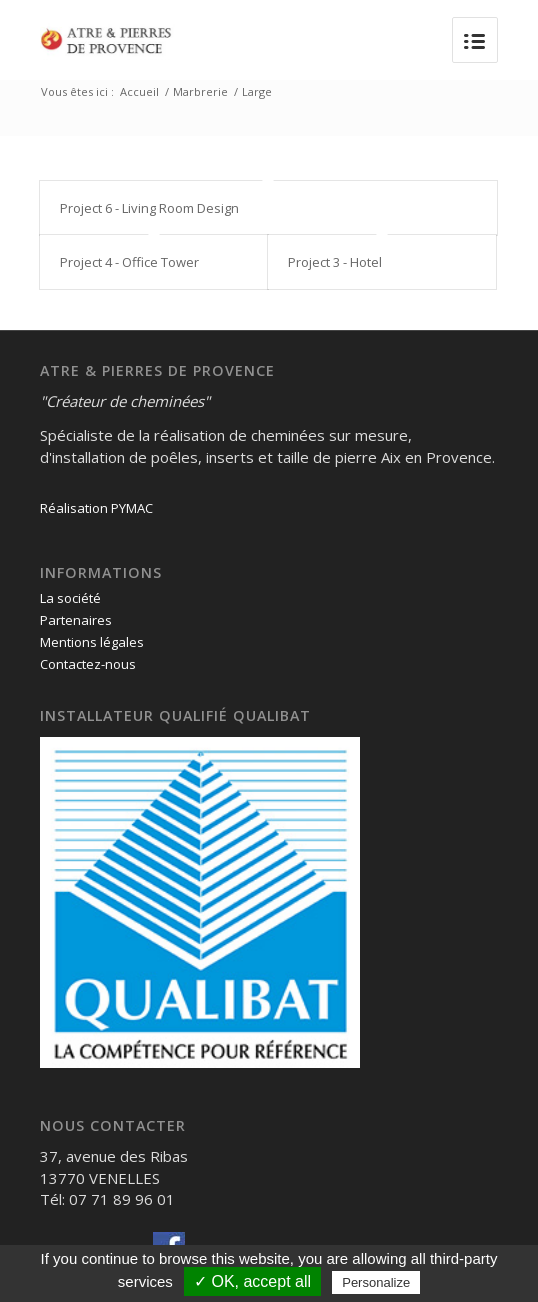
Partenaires (76, 620)
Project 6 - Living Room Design (149, 208)
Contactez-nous (88, 664)
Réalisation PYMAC (96, 508)
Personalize (376, 1282)
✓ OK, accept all (252, 1281)
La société (70, 598)
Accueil (139, 91)
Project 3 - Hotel (335, 262)
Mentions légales (92, 642)
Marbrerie (200, 91)
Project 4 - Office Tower (129, 262)
